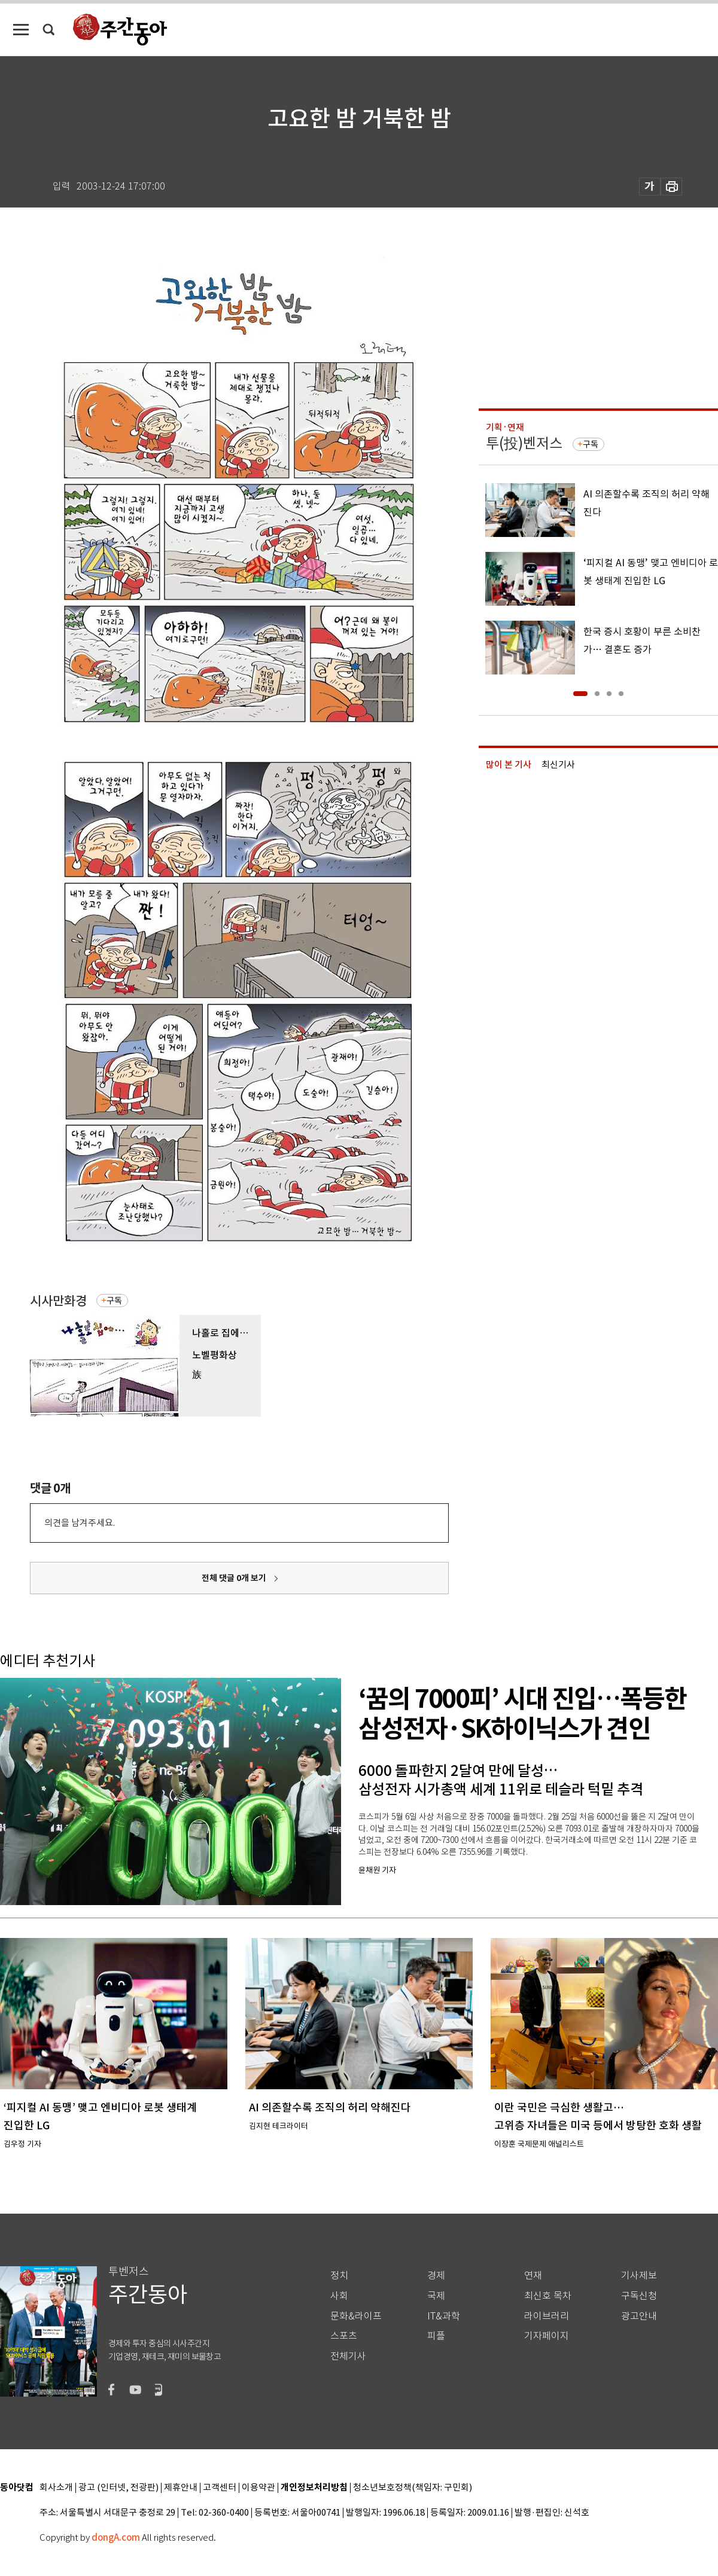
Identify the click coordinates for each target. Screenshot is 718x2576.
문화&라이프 (356, 2316)
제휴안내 (180, 2488)
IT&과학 (443, 2316)
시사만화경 (58, 1301)
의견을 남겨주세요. (79, 1522)
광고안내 (639, 2316)
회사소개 (56, 2488)
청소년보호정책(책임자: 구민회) (412, 2488)
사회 (339, 2296)
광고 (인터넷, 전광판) (118, 2488)
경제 (436, 2275)
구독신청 (639, 2296)
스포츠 (343, 2336)
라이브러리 (546, 2316)
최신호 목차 (547, 2296)
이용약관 (258, 2488)
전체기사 (348, 2356)
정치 (339, 2275)
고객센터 (219, 2488)
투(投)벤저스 (524, 443)
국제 (436, 2296)
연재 (533, 2275)
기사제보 (639, 2275)
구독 (114, 1300)
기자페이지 (546, 2336)
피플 (436, 2336)
